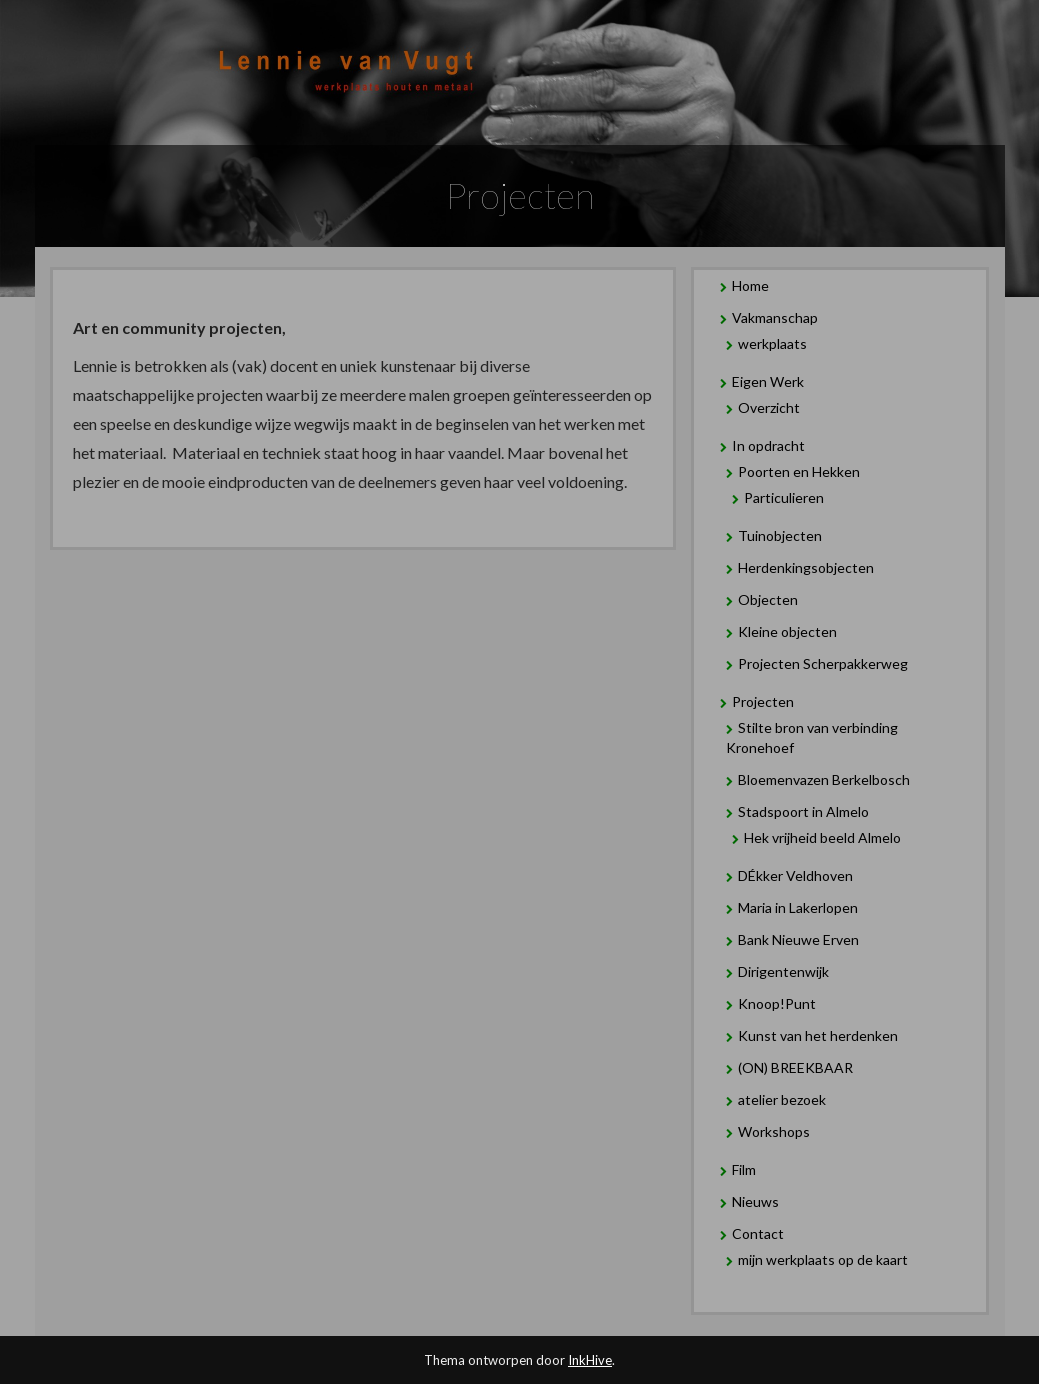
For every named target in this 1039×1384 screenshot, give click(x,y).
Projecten (763, 701)
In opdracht (768, 445)
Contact (758, 1233)
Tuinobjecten (780, 535)
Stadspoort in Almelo (803, 811)
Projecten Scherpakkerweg (823, 663)
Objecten (768, 599)
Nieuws (755, 1201)
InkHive (590, 1360)
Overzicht (769, 407)
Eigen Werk (768, 381)
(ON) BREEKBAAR (795, 1067)
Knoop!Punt (777, 1003)
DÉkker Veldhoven (795, 875)
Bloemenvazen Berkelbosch (824, 779)
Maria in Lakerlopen (798, 907)
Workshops (774, 1131)
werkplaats (772, 343)
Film (744, 1169)
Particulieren (784, 497)
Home (750, 285)
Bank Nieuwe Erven (798, 939)
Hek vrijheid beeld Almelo (822, 837)
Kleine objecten (787, 631)
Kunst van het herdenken (818, 1035)
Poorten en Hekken (799, 471)
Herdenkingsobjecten (806, 567)
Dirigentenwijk (783, 971)
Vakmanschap (775, 317)
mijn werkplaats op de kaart (823, 1259)
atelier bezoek (782, 1099)
